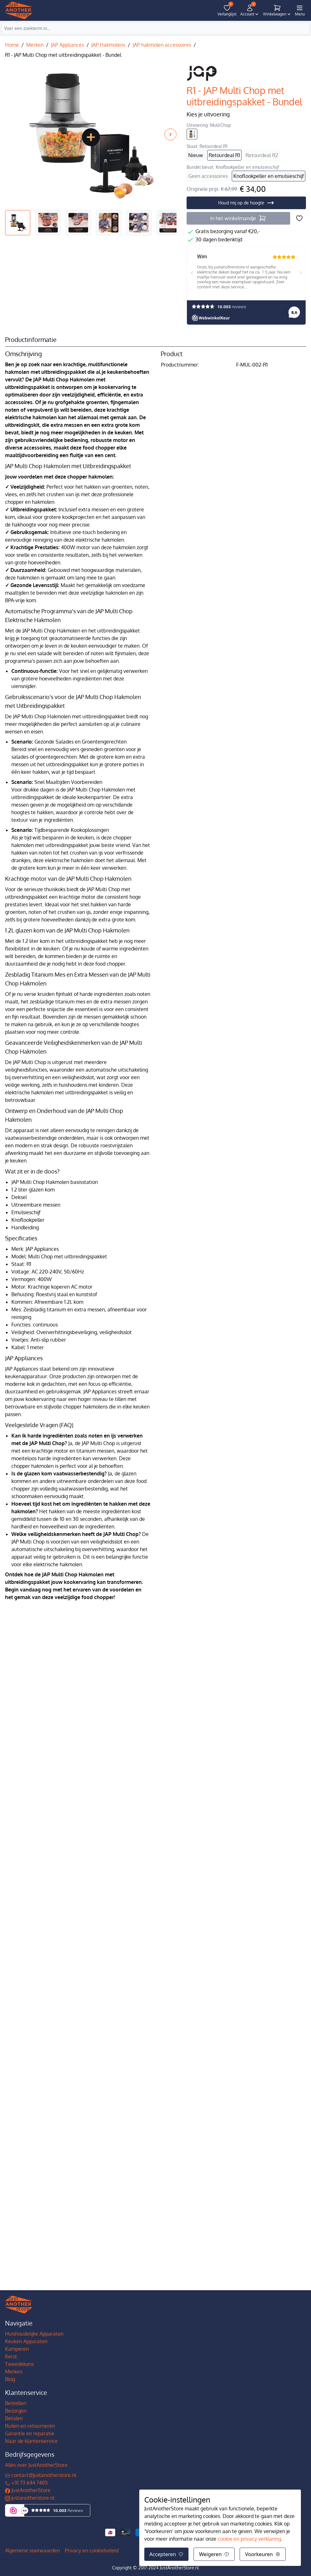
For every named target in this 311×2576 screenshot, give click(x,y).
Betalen (14, 2418)
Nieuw (195, 155)
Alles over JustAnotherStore (36, 2465)
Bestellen (15, 2403)
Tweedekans (19, 2364)
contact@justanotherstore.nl (40, 2475)
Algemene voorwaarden (32, 2550)
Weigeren (214, 2554)
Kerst (11, 2356)
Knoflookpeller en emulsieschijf (268, 176)
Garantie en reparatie (29, 2433)
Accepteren (166, 2554)
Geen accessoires (208, 176)
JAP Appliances (67, 45)
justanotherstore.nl (29, 2498)
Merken (35, 45)
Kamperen (17, 2349)
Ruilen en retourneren (30, 2426)
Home (12, 45)
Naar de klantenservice (31, 2441)
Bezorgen (16, 2411)
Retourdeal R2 (262, 155)
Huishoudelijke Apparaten (34, 2334)
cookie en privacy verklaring (249, 2539)
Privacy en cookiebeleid (91, 2550)
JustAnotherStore (28, 2490)
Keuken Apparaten (26, 2341)
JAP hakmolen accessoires (162, 45)
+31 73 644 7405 (26, 2482)
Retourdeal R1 (224, 155)
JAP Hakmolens (108, 45)
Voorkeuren (262, 2554)
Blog (10, 2379)
